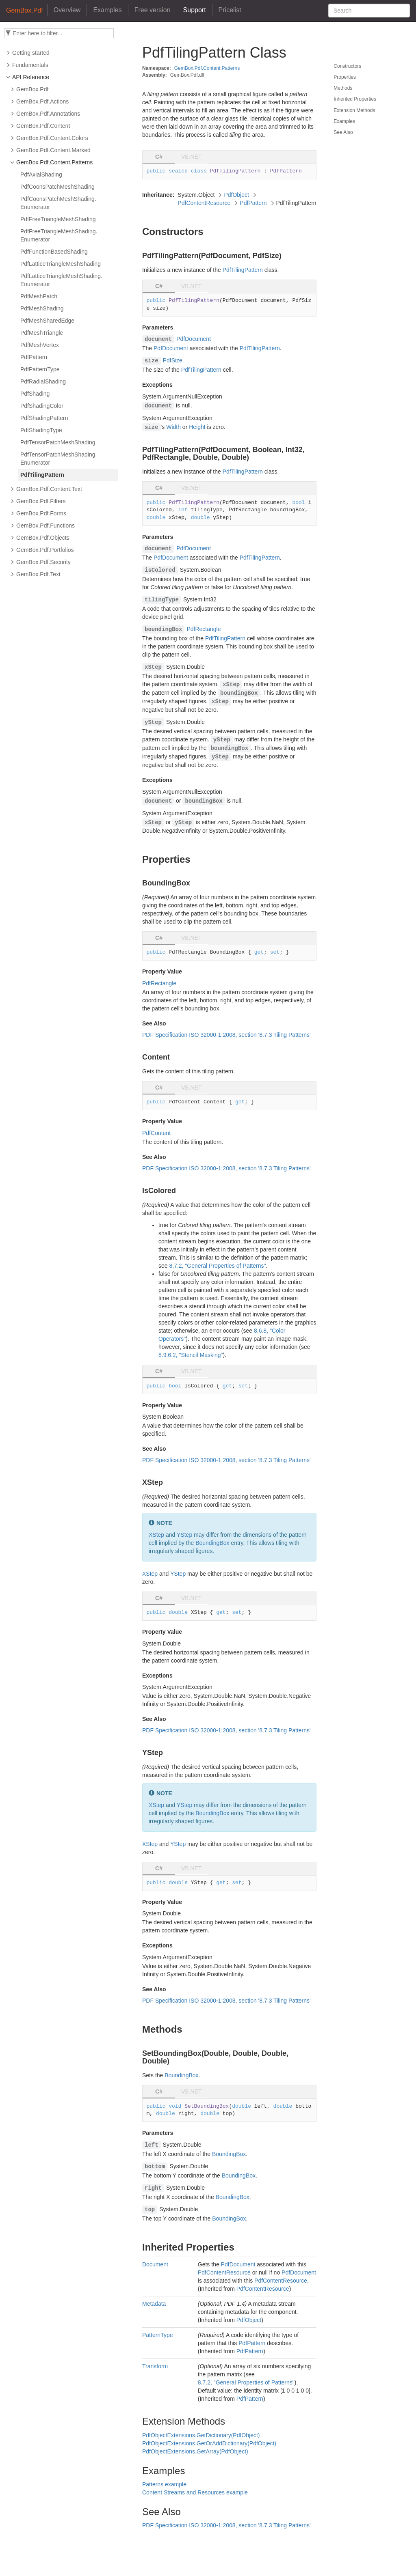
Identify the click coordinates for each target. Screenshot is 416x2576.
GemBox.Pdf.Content (43, 126)
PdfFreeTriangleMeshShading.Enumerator (58, 235)
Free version (152, 9)
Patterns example (164, 2484)
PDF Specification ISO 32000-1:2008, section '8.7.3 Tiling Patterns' (226, 1035)
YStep (184, 1534)
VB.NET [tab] (191, 156)
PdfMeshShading (42, 308)
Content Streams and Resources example (195, 2492)
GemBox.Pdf (32, 89)
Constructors (347, 66)
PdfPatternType (40, 369)
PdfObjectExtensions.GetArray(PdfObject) (195, 2451)
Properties (345, 77)
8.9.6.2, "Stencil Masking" (190, 1355)
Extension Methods (354, 110)
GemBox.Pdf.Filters (40, 501)
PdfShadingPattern (44, 418)
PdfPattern (33, 357)
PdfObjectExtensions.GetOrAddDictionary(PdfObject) (209, 2443)
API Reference (30, 77)
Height (197, 427)
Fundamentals (30, 65)
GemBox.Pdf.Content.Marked (53, 150)
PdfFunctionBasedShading (54, 251)
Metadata (154, 2303)
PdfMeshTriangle (41, 333)
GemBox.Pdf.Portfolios (45, 550)
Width (173, 427)
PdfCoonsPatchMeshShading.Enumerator (58, 203)
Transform (155, 2366)
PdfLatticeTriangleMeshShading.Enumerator (61, 280)
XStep (156, 1534)
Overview (67, 9)
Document (155, 2264)
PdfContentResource (204, 203)
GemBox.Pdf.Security (43, 562)
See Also (343, 132)
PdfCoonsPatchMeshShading (57, 186)
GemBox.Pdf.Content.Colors (52, 138)
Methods (343, 88)
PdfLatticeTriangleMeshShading (60, 264)
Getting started (31, 53)
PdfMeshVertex (39, 345)
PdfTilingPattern (42, 475)
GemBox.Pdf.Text (38, 574)
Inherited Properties (355, 99)
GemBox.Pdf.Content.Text (49, 489)
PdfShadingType (41, 430)
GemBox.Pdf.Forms (41, 513)
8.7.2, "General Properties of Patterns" (217, 1265)
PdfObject (236, 195)
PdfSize (172, 360)
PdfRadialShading (43, 381)
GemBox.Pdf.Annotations (48, 113)
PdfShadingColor (41, 406)
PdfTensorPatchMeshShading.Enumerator (58, 458)
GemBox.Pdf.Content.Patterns (54, 162)
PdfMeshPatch (38, 296)
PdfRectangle (203, 629)
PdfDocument (193, 339)
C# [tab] (158, 156)
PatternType (157, 2335)
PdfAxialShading (41, 174)
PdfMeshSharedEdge (47, 320)
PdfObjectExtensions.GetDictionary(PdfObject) (201, 2435)
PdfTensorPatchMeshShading (57, 442)
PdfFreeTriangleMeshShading (58, 219)
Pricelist (230, 9)
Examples (107, 9)
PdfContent (156, 1133)
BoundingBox (212, 1543)
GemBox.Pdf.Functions (45, 525)
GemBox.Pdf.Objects (42, 537)
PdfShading (35, 393)
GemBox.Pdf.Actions (42, 101)
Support (194, 9)
